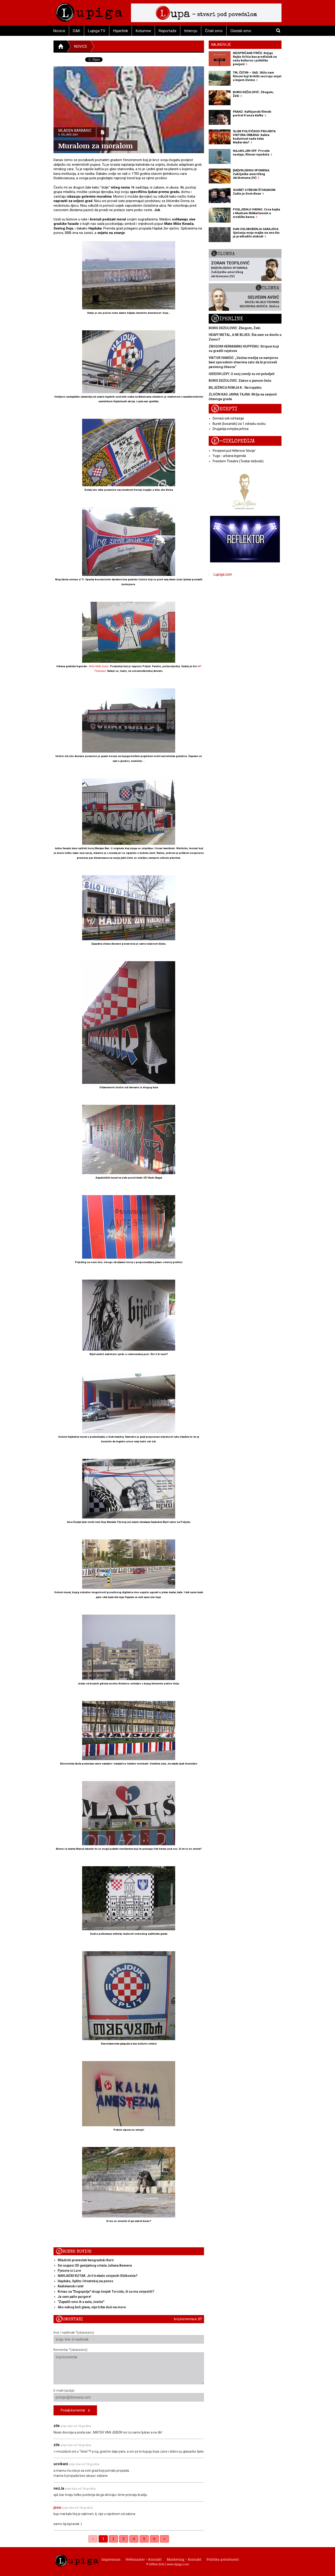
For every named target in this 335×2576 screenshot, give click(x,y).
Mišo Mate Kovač (99, 666)
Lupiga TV (96, 30)
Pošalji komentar (75, 2410)
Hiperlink (120, 30)
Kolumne (143, 30)
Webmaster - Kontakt (144, 2559)
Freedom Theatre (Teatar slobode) (238, 461)
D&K (76, 30)
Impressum (111, 2559)
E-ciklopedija (233, 441)
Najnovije (221, 44)
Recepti (224, 409)
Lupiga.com (222, 574)
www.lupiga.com (178, 2564)
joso (57, 2507)
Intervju (190, 30)
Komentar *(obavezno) (129, 2366)
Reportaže (167, 30)
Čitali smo (214, 30)
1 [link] (103, 2539)
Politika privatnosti (223, 2559)
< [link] (93, 2539)
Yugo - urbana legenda (229, 456)
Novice (59, 30)
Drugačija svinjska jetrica (230, 429)
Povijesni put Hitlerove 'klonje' (234, 451)
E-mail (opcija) (129, 2395)
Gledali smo (240, 30)
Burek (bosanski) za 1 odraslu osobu (239, 424)
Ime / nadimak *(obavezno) (129, 2337)
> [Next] (164, 2539)
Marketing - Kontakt (184, 2559)
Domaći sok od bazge (228, 418)
